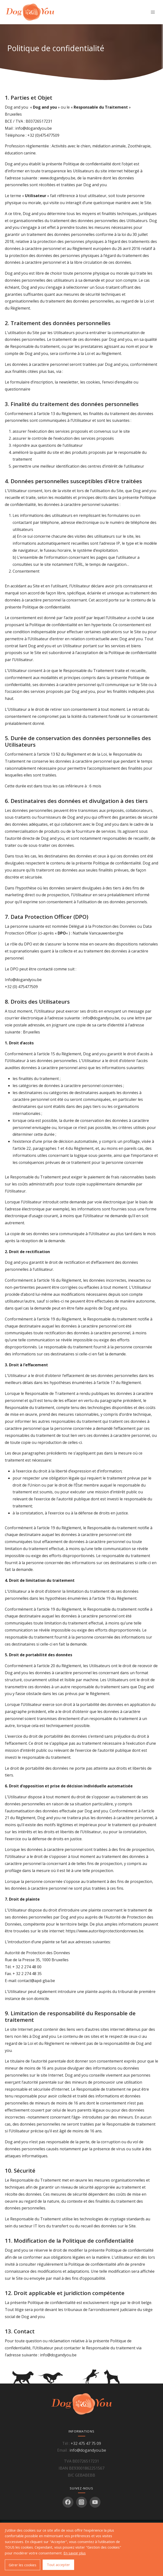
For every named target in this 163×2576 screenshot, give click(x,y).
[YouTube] (95, 2502)
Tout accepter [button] (58, 2564)
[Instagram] (81, 2502)
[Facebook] (67, 2502)
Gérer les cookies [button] (22, 2564)
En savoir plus (74, 2553)
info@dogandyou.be (88, 2450)
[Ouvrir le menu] (152, 12)
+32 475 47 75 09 (86, 2443)
